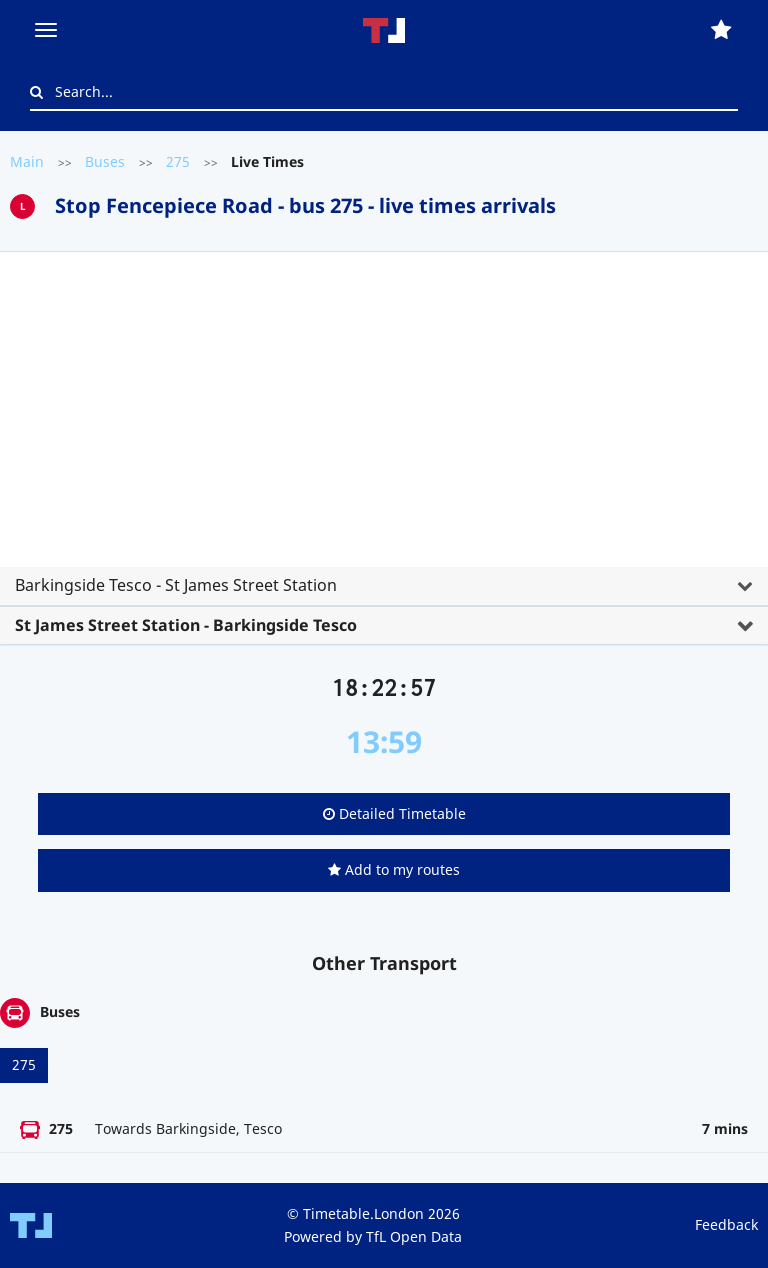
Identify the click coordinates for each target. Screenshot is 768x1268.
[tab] (384, 441)
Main (27, 161)
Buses (105, 161)
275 (178, 161)
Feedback (726, 1224)
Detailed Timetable (394, 813)
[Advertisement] (384, 417)
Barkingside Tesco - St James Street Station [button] (176, 585)
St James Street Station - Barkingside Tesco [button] (186, 625)
